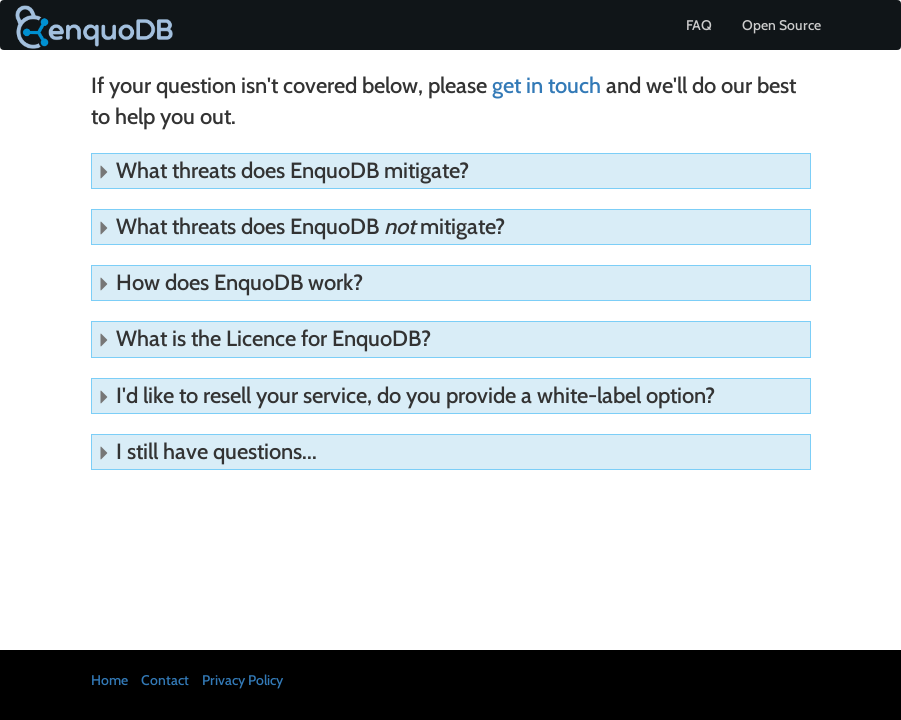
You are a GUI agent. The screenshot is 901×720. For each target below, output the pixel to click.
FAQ (699, 25)
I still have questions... (207, 451)
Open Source (781, 25)
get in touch (546, 85)
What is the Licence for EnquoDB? (264, 338)
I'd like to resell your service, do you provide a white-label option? (406, 395)
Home (109, 680)
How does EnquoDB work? (230, 282)
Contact (165, 680)
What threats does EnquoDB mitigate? (283, 170)
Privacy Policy (242, 680)
